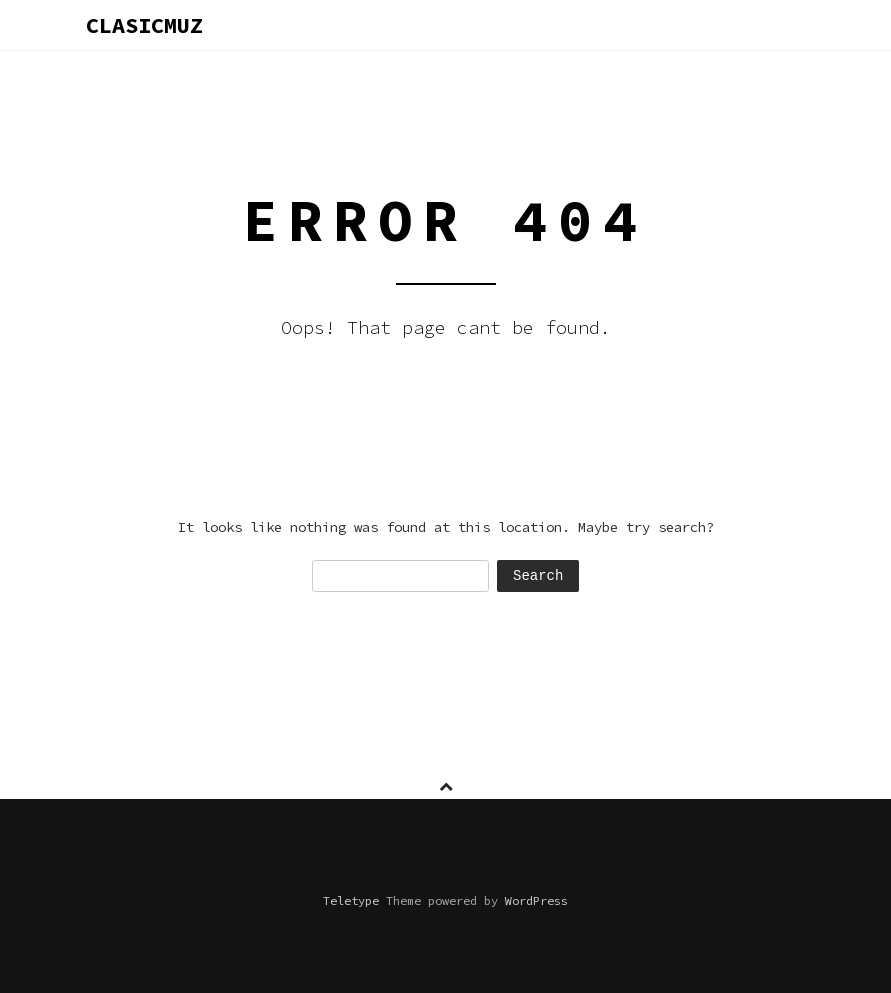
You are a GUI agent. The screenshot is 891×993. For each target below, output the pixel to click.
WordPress (536, 900)
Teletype (351, 900)
